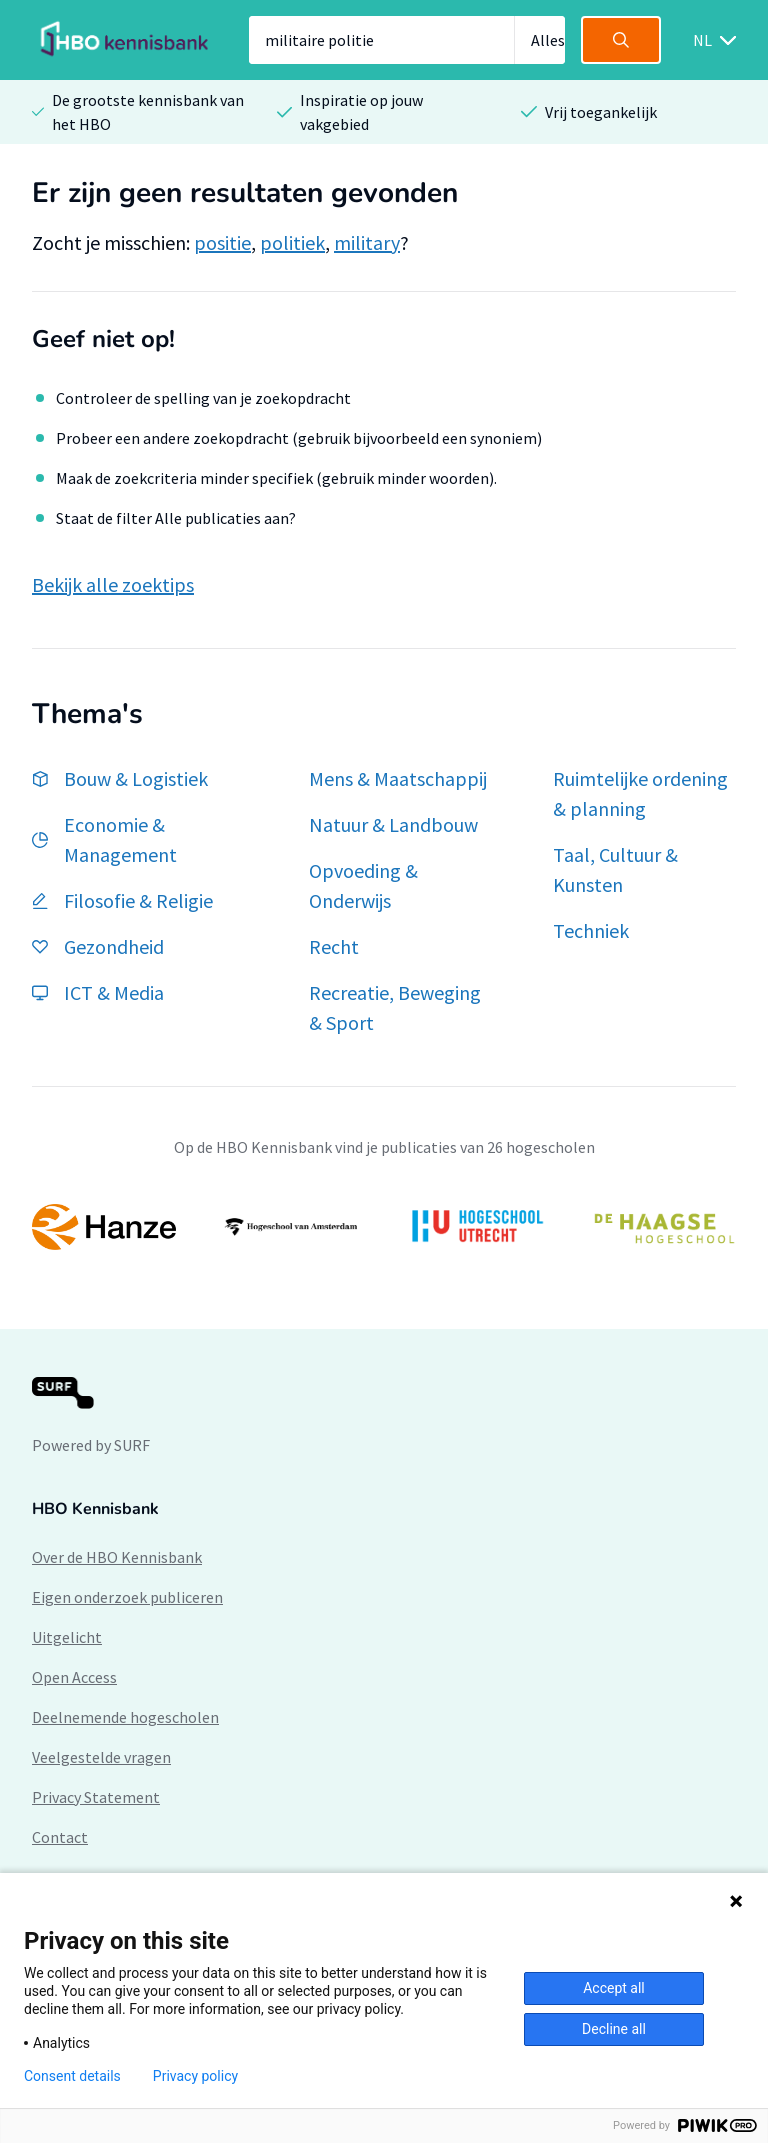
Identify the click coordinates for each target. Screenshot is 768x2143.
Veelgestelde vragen (101, 1757)
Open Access (74, 1677)
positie (222, 242)
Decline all (614, 2029)
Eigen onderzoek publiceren (127, 1597)
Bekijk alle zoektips (113, 584)
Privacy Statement (96, 1797)
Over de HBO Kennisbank (117, 1557)
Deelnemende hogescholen (125, 1717)
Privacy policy (195, 2076)
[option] (384, 1227)
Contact (60, 1837)
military (367, 242)
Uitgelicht (67, 1637)
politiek (292, 242)
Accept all (614, 1988)
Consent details (72, 2076)
